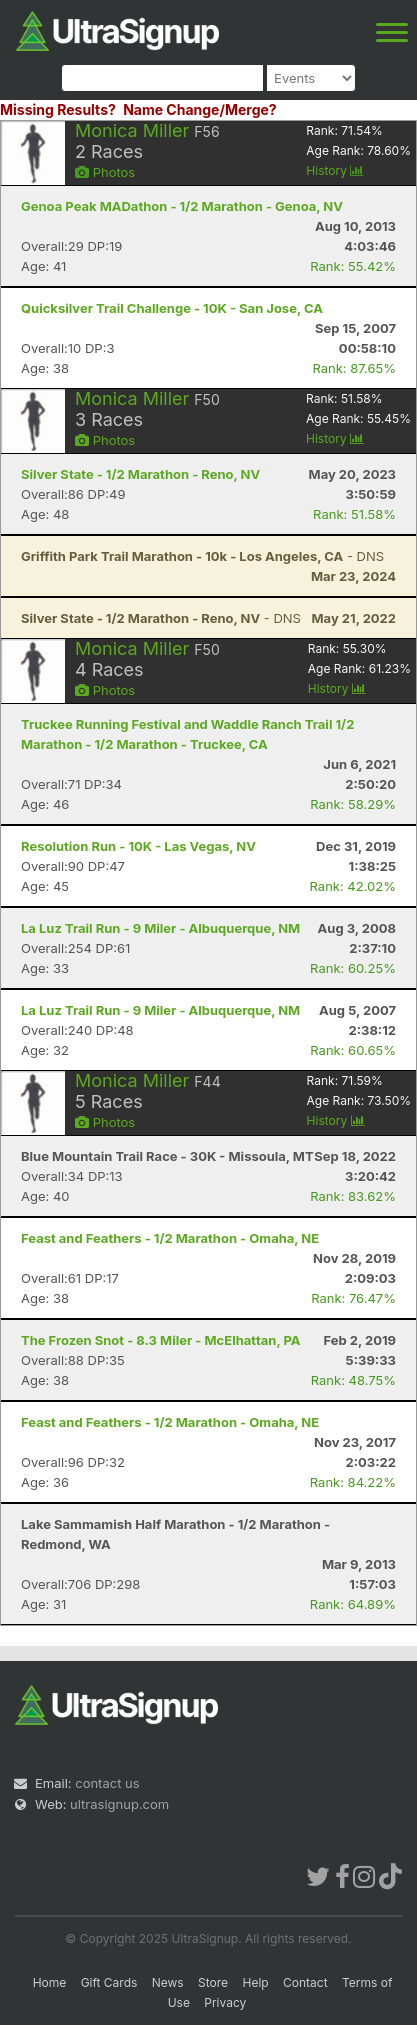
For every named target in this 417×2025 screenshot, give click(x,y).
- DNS (202, 556)
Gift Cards (109, 1982)
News (168, 1982)
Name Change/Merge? (200, 109)
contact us (107, 1783)
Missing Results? (58, 109)
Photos (105, 172)
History (335, 170)
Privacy (225, 2002)
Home (50, 1982)
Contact (305, 1982)
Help (255, 1982)
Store (213, 1982)
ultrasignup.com (119, 1804)
